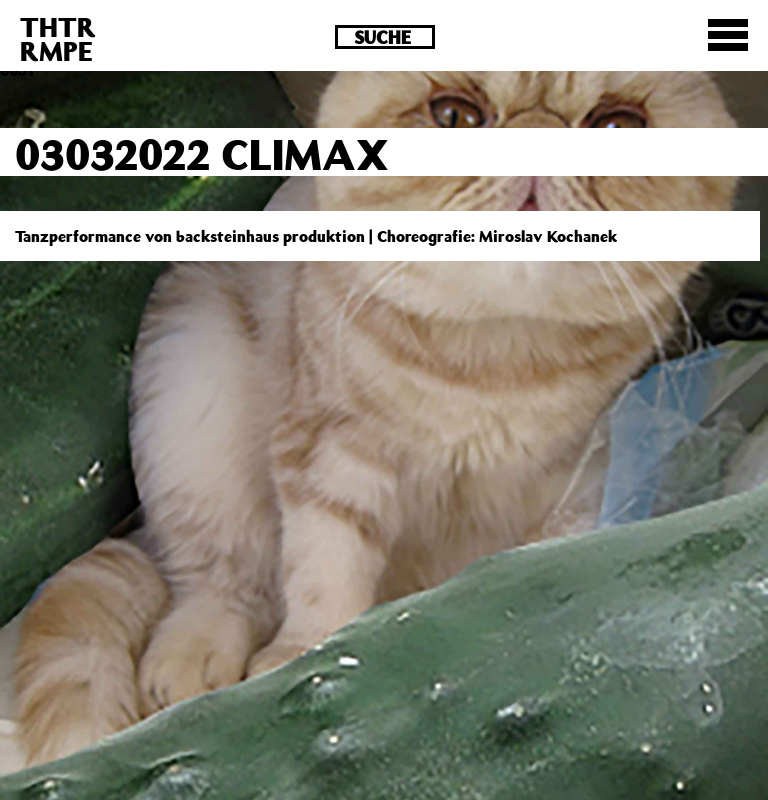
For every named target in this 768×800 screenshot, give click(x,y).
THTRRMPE (58, 38)
